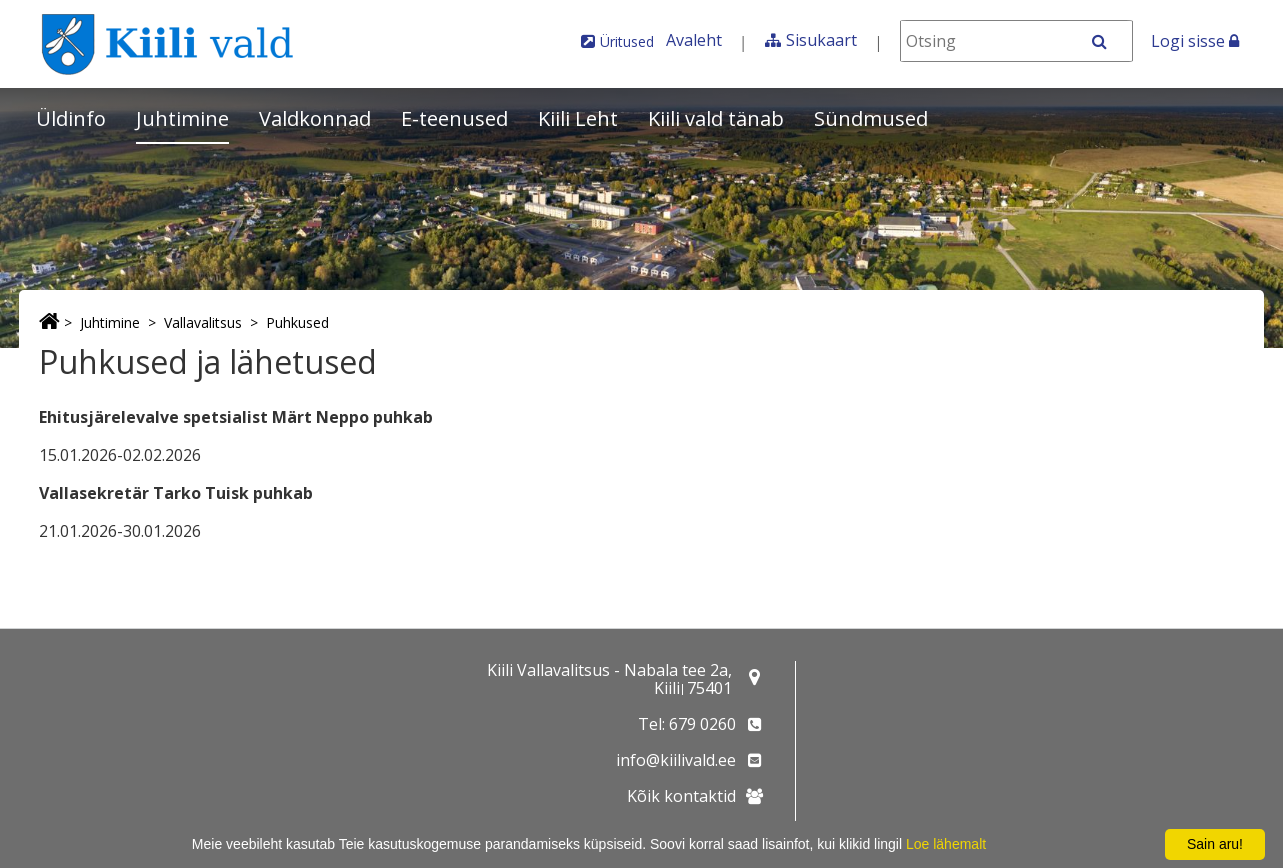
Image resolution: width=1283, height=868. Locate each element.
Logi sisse (1195, 41)
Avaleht (694, 40)
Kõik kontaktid (681, 796)
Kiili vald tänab (716, 118)
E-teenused (454, 118)
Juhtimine (182, 118)
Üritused (627, 41)
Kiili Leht (578, 118)
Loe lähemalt (946, 844)
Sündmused (871, 118)
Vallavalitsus (203, 322)
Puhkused (297, 322)
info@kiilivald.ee (676, 760)
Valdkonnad (315, 118)
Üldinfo (71, 118)
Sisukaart (821, 40)
